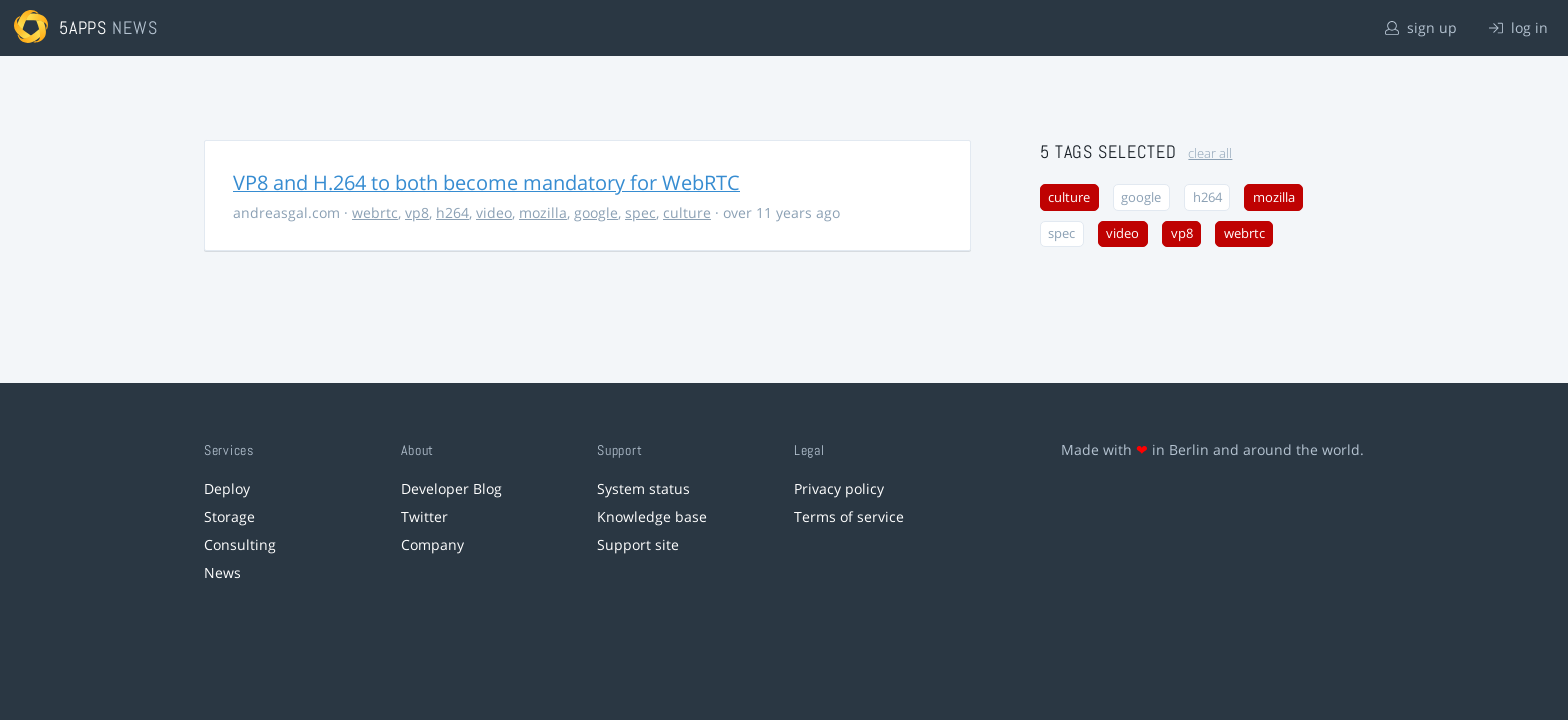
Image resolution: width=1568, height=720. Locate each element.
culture (687, 212)
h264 (452, 212)
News (222, 572)
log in (1518, 27)
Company (432, 544)
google (596, 212)
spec (640, 212)
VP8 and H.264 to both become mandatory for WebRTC (486, 182)
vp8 (417, 212)
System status (643, 488)
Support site (638, 544)
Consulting (240, 544)
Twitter (424, 516)
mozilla (543, 212)
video (494, 212)
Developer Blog (451, 488)
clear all (1210, 153)
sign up (1421, 27)
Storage (229, 516)
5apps (83, 27)
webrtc (375, 212)
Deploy (227, 488)
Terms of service (849, 516)
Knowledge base (652, 516)
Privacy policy (839, 488)
